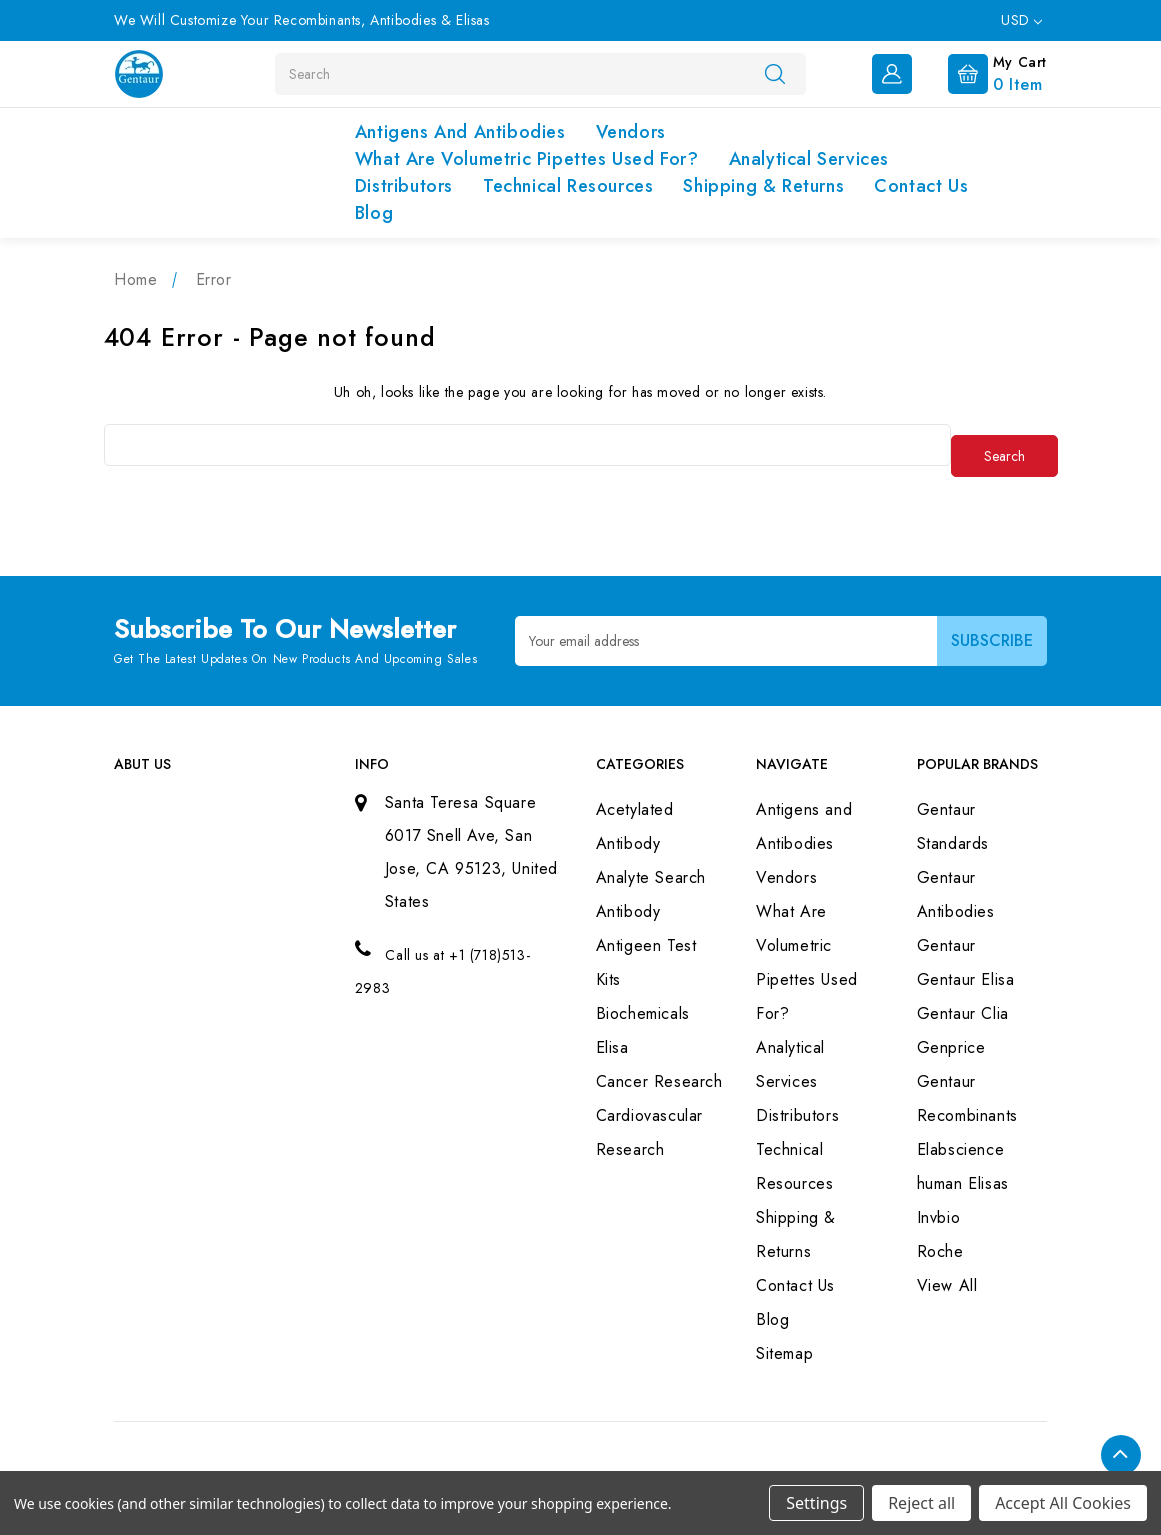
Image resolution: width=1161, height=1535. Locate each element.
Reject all (921, 1503)
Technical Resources (568, 186)
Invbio (939, 1217)
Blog (374, 213)
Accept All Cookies (1063, 1503)
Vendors (631, 132)
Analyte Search (651, 877)
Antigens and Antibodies (460, 132)
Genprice (951, 1047)
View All (947, 1285)
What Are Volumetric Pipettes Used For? (527, 159)
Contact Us (921, 186)
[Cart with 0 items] (981, 72)
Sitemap (784, 1353)
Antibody (628, 911)
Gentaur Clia (963, 1013)
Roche (940, 1251)
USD (1021, 20)
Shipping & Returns (763, 186)
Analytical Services (809, 159)
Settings (816, 1503)
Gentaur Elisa (966, 979)
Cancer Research (659, 1081)
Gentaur (946, 945)
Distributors (404, 186)
